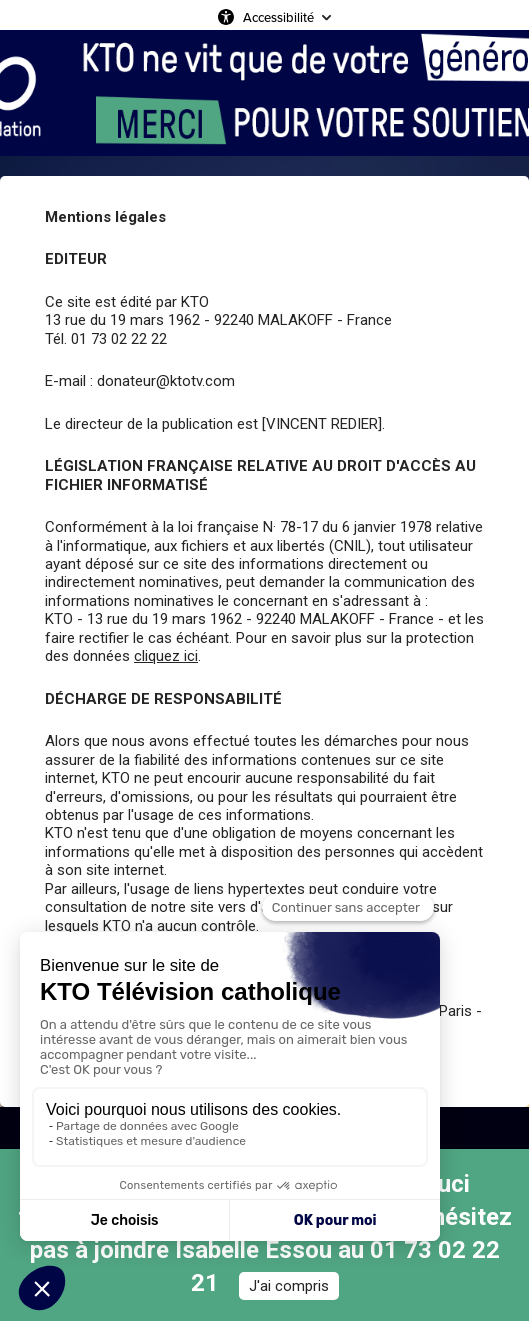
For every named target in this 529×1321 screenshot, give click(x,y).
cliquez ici (166, 656)
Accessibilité (278, 17)
